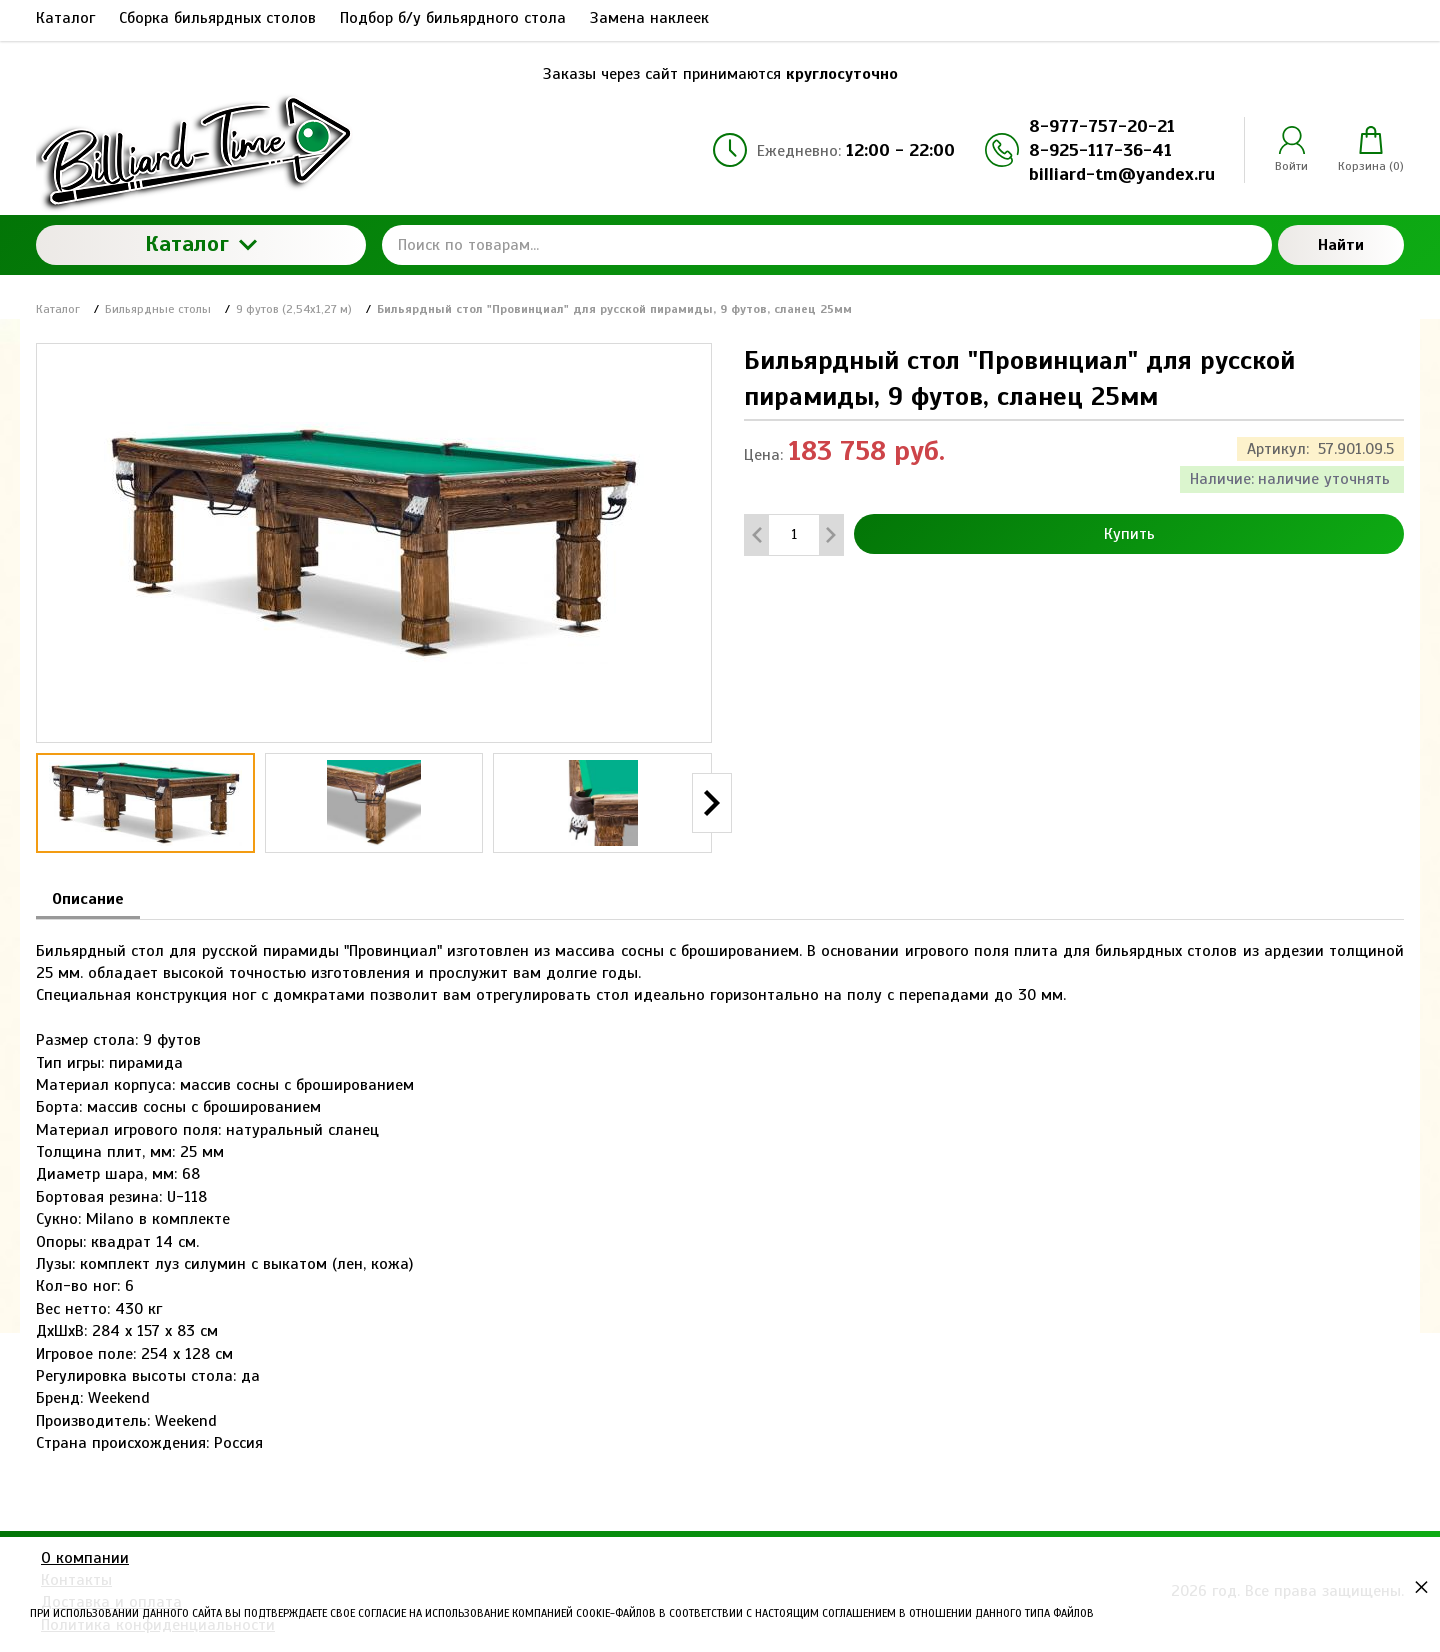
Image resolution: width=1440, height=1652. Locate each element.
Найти (1341, 245)
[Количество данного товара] (794, 534)
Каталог (201, 243)
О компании (85, 1558)
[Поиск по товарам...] (827, 245)
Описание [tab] (88, 899)
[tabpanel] (720, 1187)
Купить (1129, 534)
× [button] (1421, 1586)
